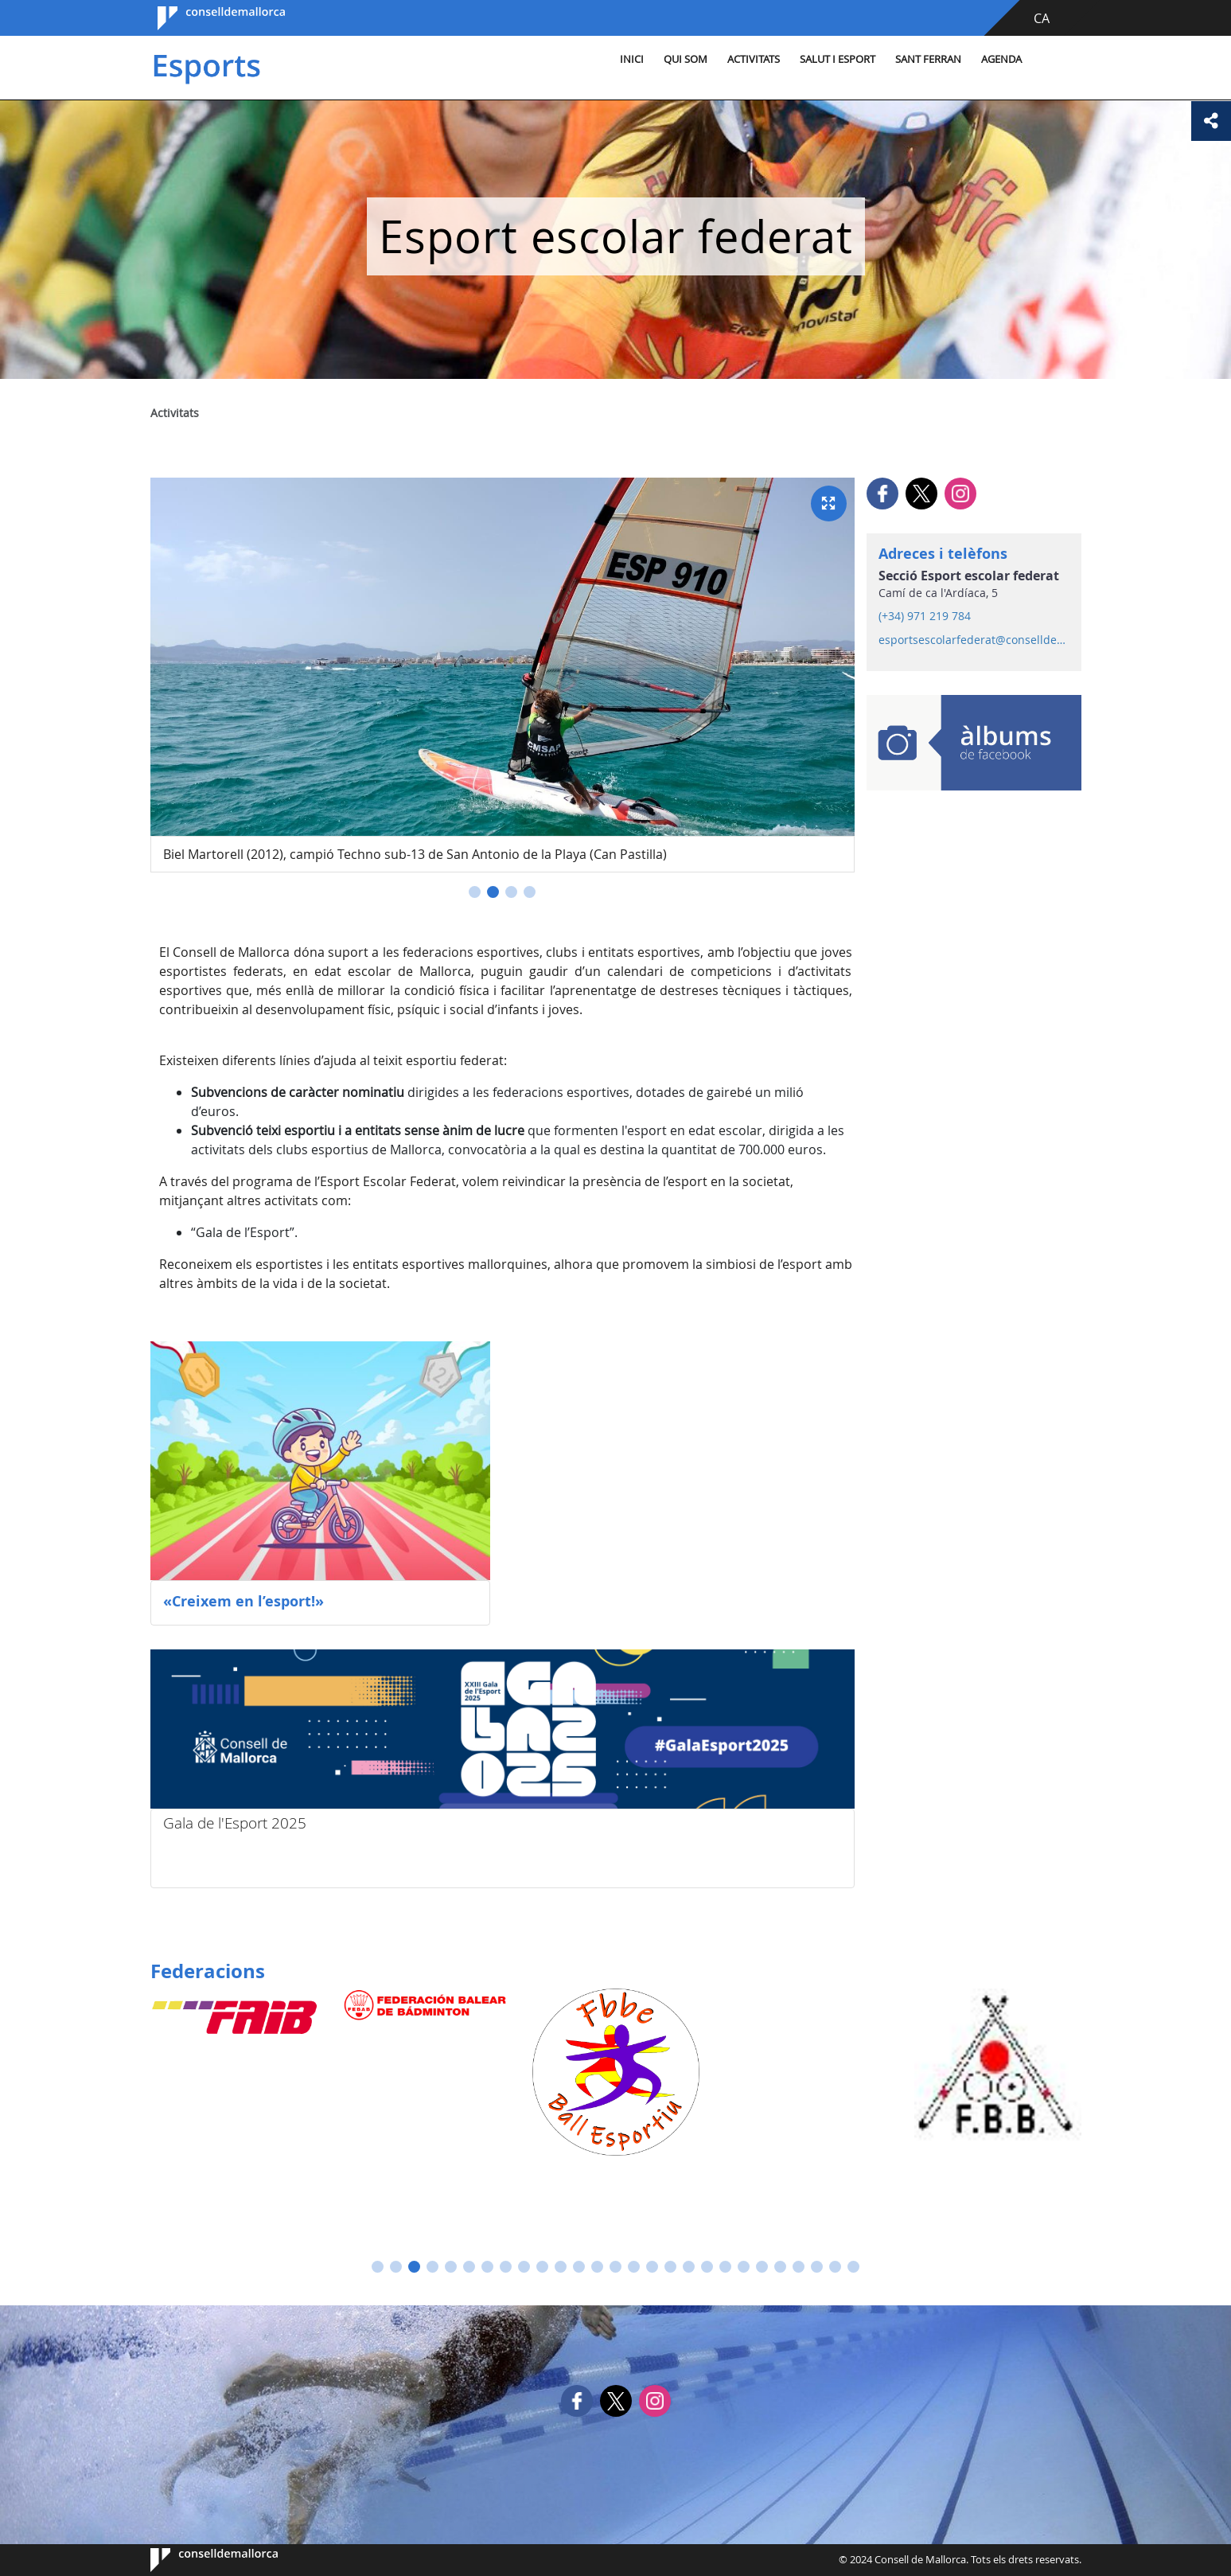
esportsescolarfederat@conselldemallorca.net (973, 640)
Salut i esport (837, 59)
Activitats (753, 59)
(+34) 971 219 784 (924, 616)
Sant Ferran (928, 59)
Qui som (685, 59)
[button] (475, 892)
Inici (632, 59)
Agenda (1001, 59)
